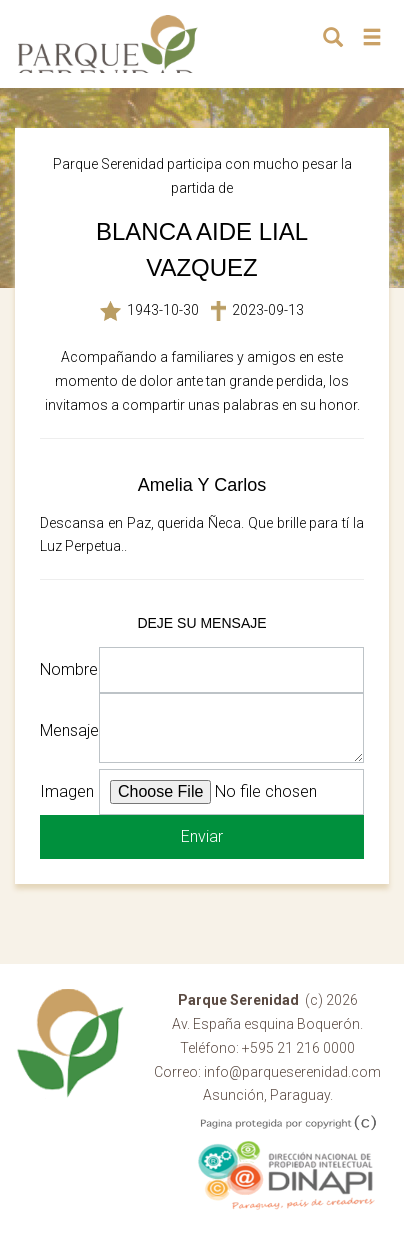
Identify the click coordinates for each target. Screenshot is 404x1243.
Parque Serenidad (108, 44)
